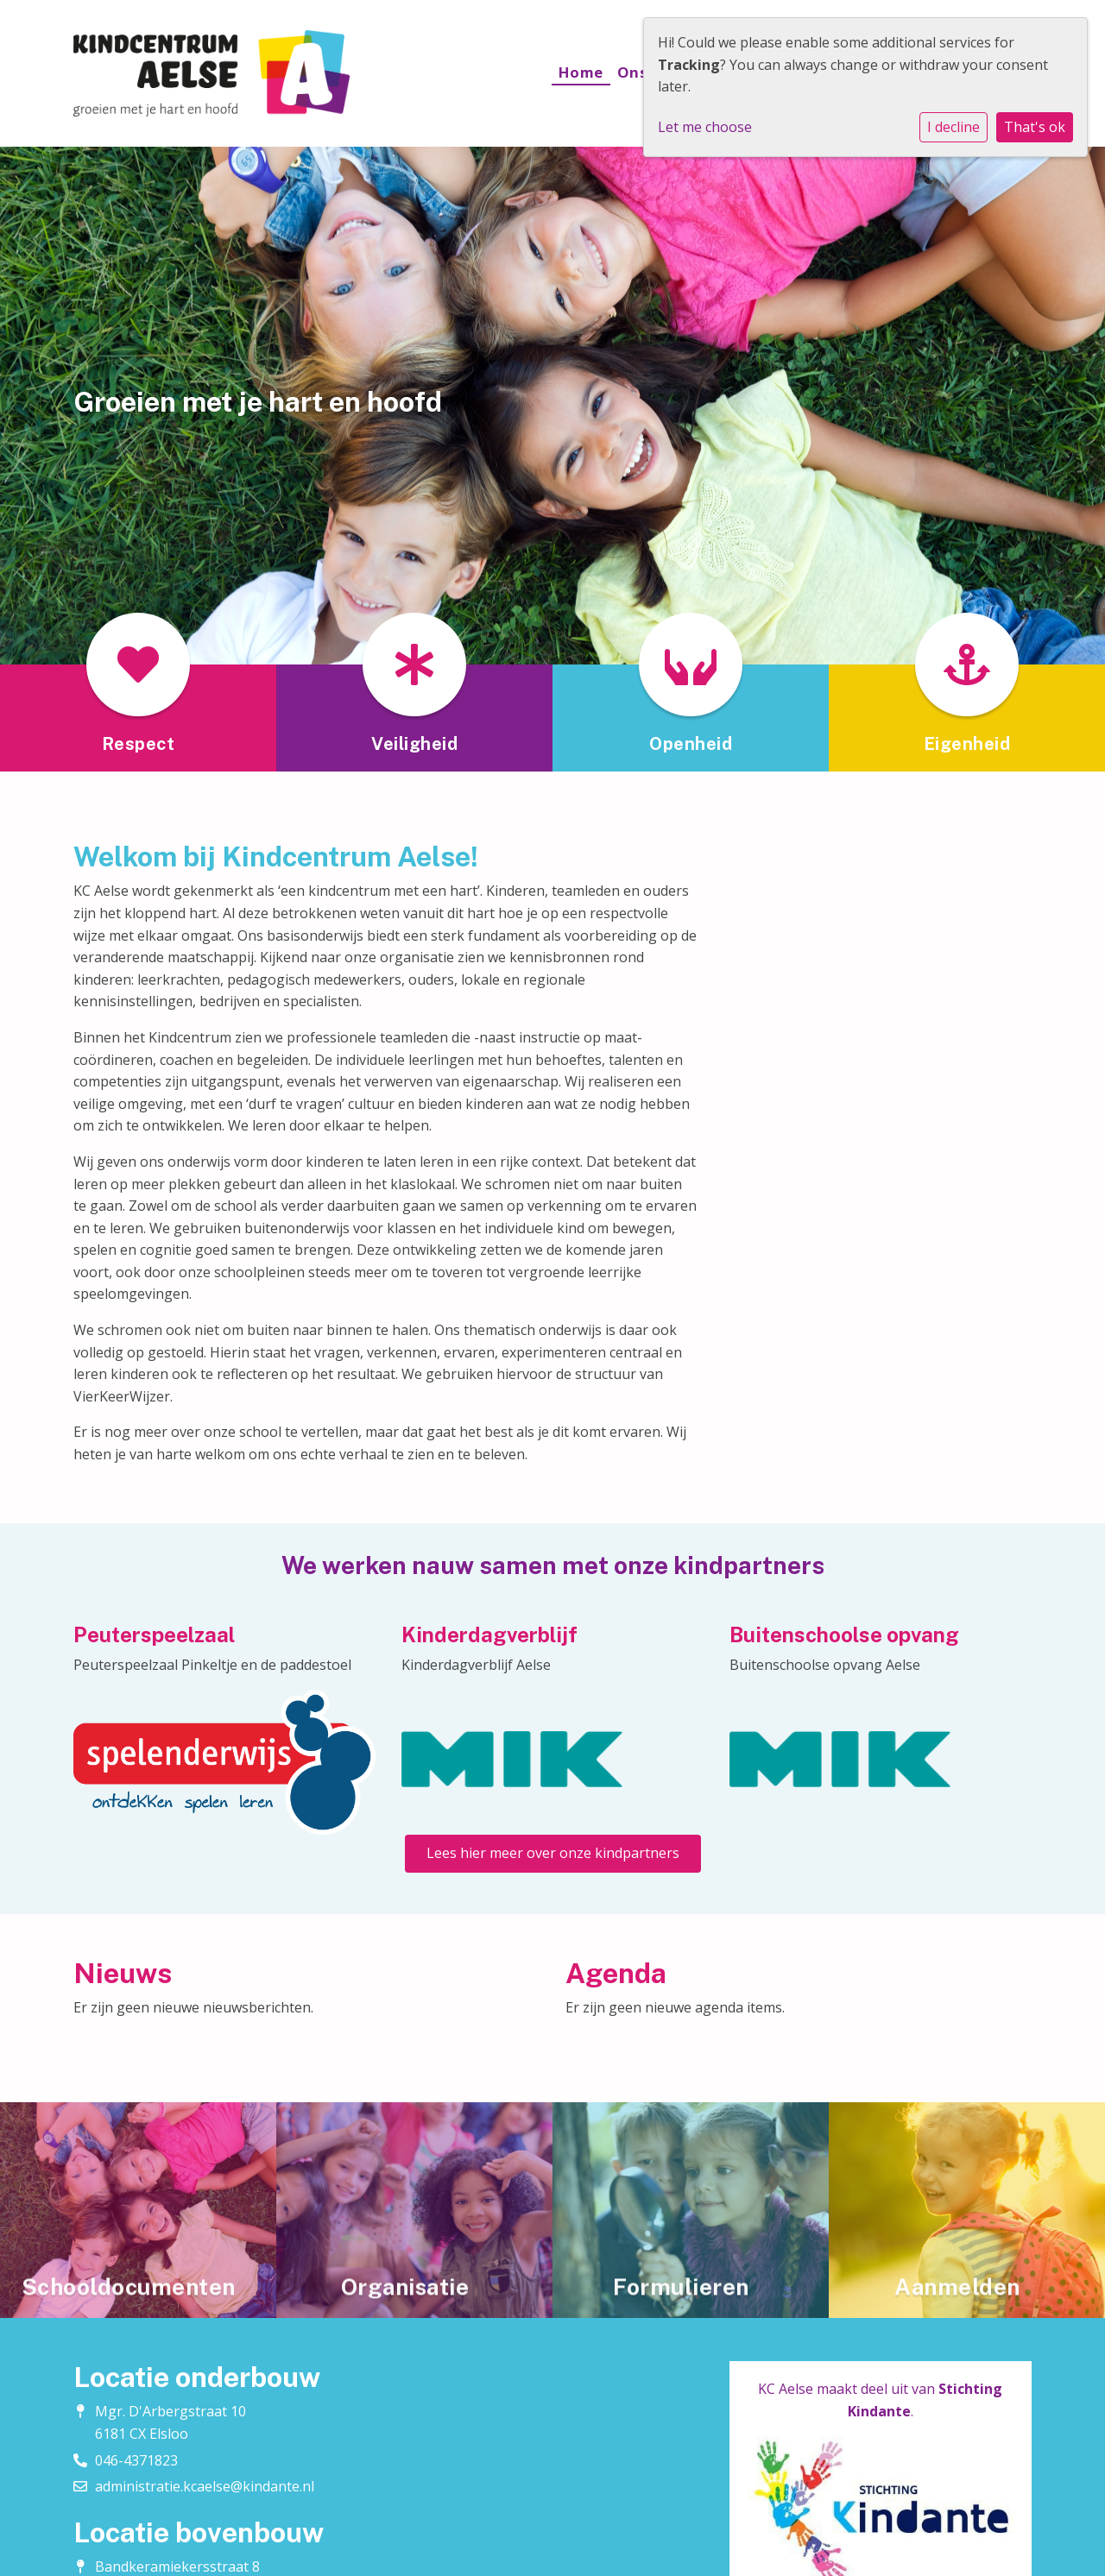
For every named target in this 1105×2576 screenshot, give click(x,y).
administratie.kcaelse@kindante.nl (204, 2486)
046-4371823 (136, 2460)
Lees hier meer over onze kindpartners (552, 1852)
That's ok (1034, 126)
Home (581, 72)
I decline (953, 126)
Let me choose (705, 126)
